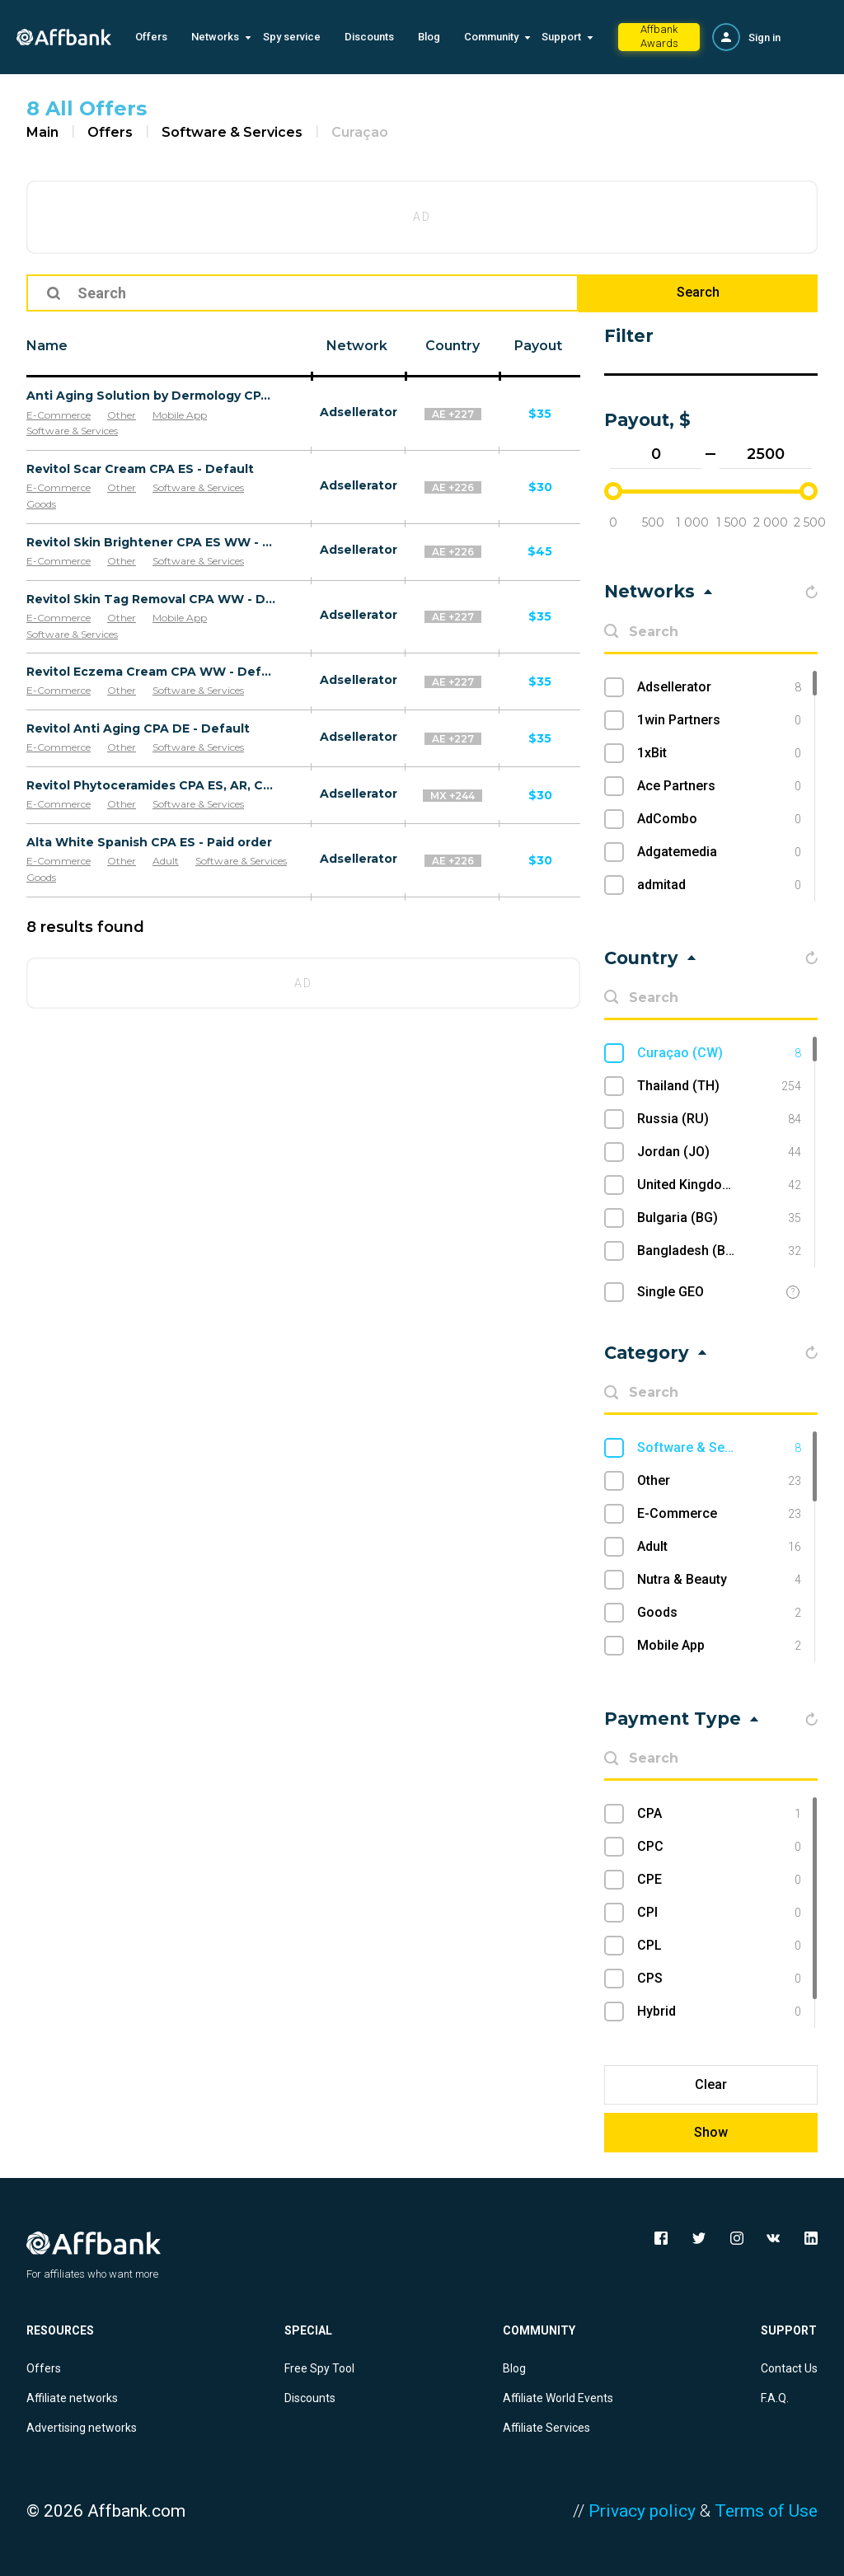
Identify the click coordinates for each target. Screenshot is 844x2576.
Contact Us (789, 2368)
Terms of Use (766, 2511)
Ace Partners (719, 786)
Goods (41, 504)
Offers (151, 36)
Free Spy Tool (319, 2368)
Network (356, 346)
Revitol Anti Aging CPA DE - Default (138, 728)
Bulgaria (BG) (719, 1217)
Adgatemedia (719, 852)
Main (42, 132)
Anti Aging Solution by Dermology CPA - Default (150, 395)
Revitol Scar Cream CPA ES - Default (140, 468)
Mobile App (179, 415)
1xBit (719, 753)
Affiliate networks (72, 2398)
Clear (711, 2084)
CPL (719, 1945)
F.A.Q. (775, 2398)
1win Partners (719, 720)
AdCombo (719, 819)
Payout (538, 346)
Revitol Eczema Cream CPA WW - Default (150, 671)
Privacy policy (642, 2511)
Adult (165, 861)
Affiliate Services (546, 2427)
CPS (719, 1978)
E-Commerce (58, 415)
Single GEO (670, 1292)
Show (711, 2132)
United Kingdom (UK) (719, 1185)
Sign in (764, 37)
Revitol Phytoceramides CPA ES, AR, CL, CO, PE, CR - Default (150, 785)
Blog (429, 36)
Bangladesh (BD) (719, 1250)
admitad (719, 885)
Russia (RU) (719, 1119)
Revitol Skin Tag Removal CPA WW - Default (150, 599)
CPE (719, 1879)
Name (47, 346)
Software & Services (232, 132)
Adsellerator (358, 412)
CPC (719, 1846)
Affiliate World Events (558, 2398)
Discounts (369, 36)
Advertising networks (81, 2427)
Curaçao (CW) (719, 1053)
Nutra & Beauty (719, 1579)
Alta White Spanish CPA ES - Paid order (149, 842)
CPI (719, 1912)
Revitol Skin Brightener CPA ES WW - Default (150, 542)
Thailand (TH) (719, 1086)
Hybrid (719, 2011)
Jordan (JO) (719, 1152)
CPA (719, 1813)
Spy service (292, 36)
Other (121, 415)
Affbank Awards (659, 36)
